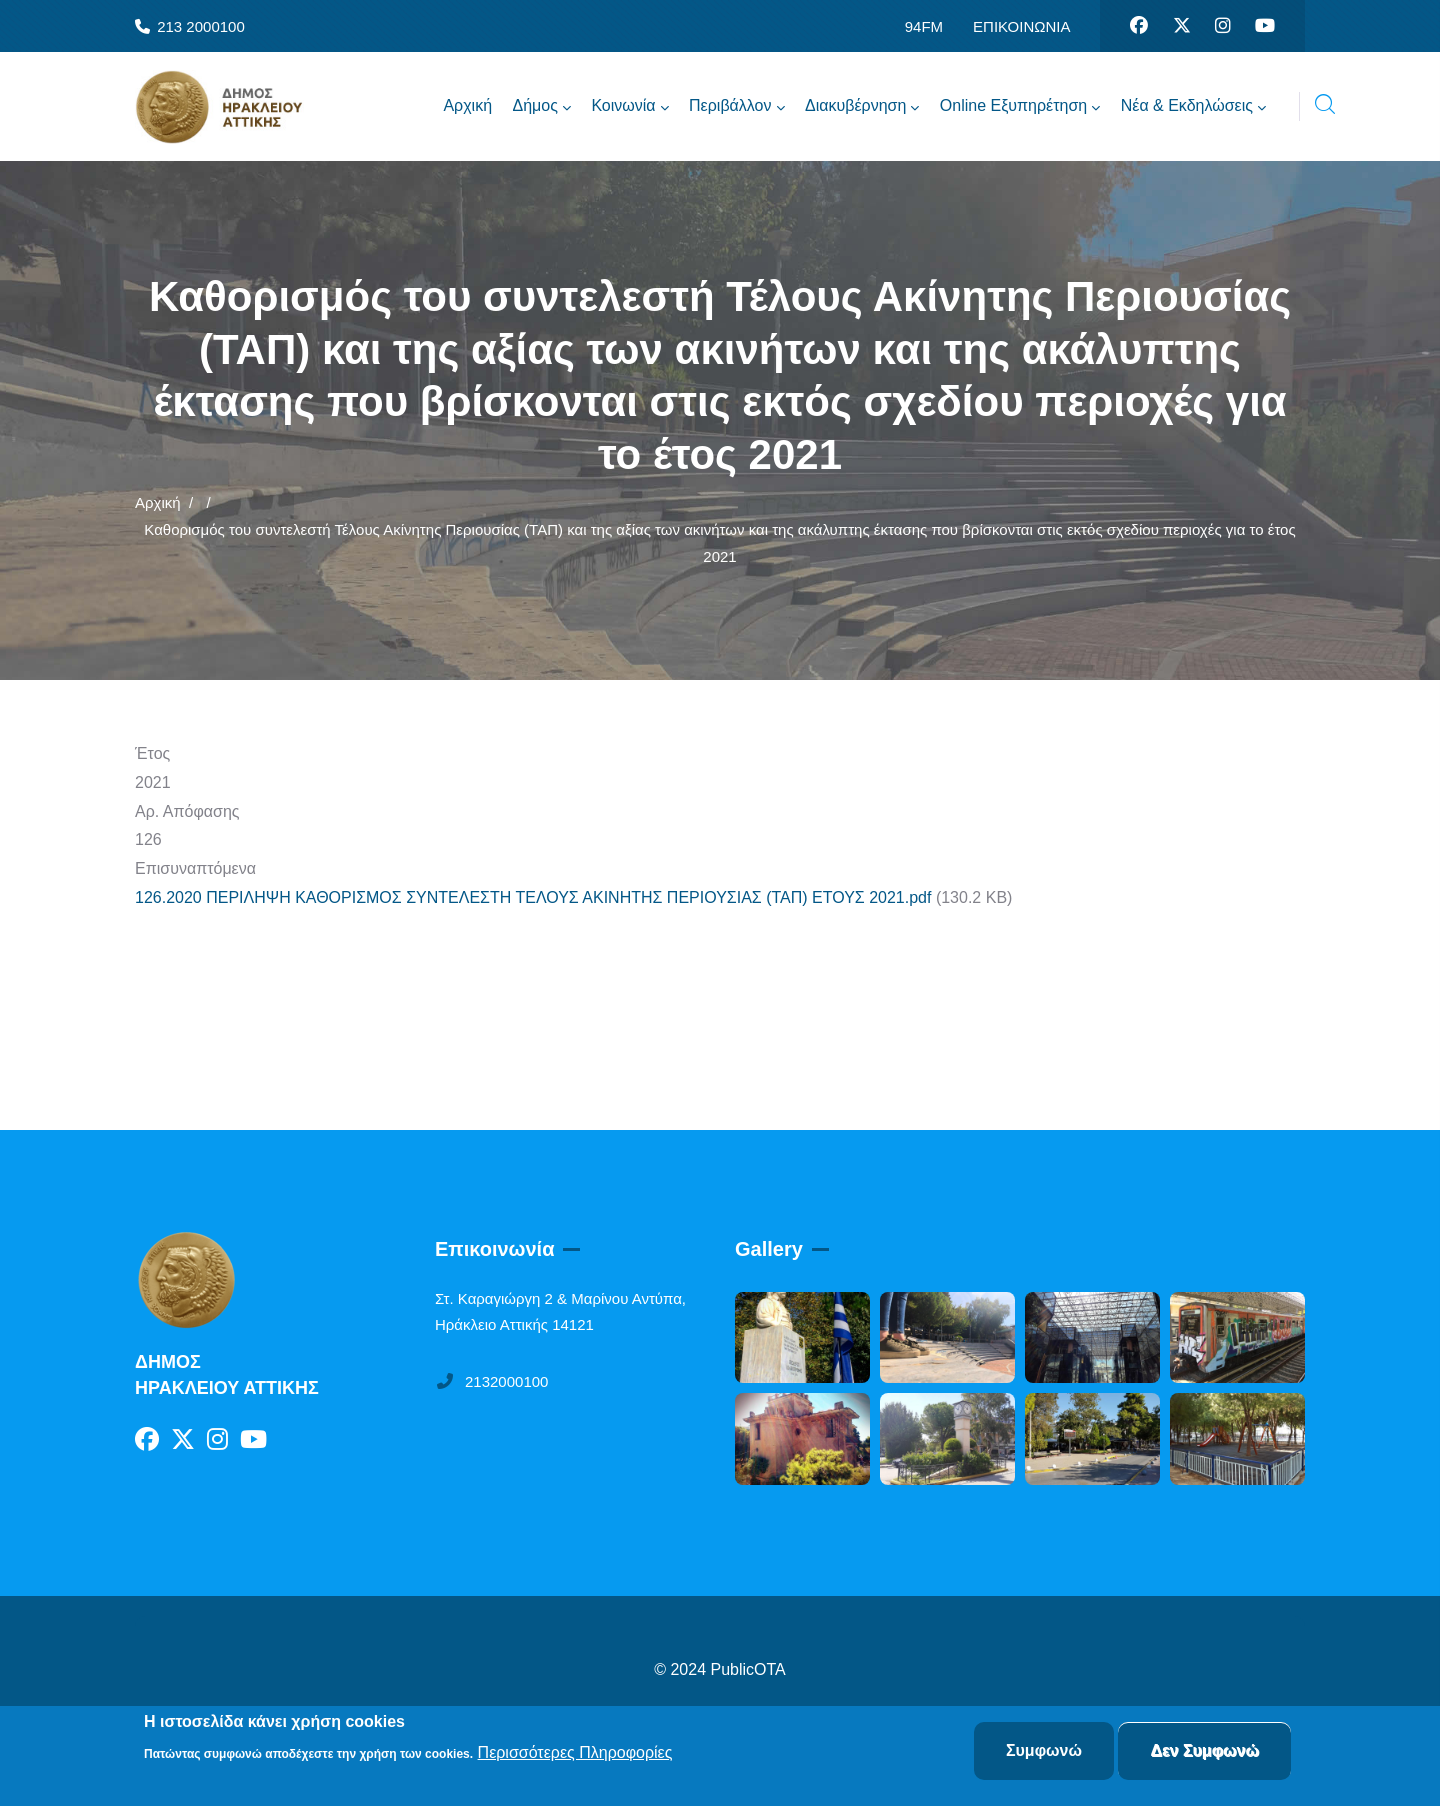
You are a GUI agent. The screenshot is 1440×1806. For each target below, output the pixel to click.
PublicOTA (748, 1669)
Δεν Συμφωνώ (1204, 1752)
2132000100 (491, 1381)
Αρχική (158, 502)
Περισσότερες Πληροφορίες (575, 1753)
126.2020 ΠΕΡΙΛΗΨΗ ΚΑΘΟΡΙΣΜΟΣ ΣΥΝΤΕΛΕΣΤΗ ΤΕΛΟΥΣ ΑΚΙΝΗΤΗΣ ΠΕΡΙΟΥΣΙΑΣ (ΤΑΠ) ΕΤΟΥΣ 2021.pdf (533, 897)
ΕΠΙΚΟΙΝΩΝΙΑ (1021, 26)
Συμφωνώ (1044, 1752)
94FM (924, 26)
